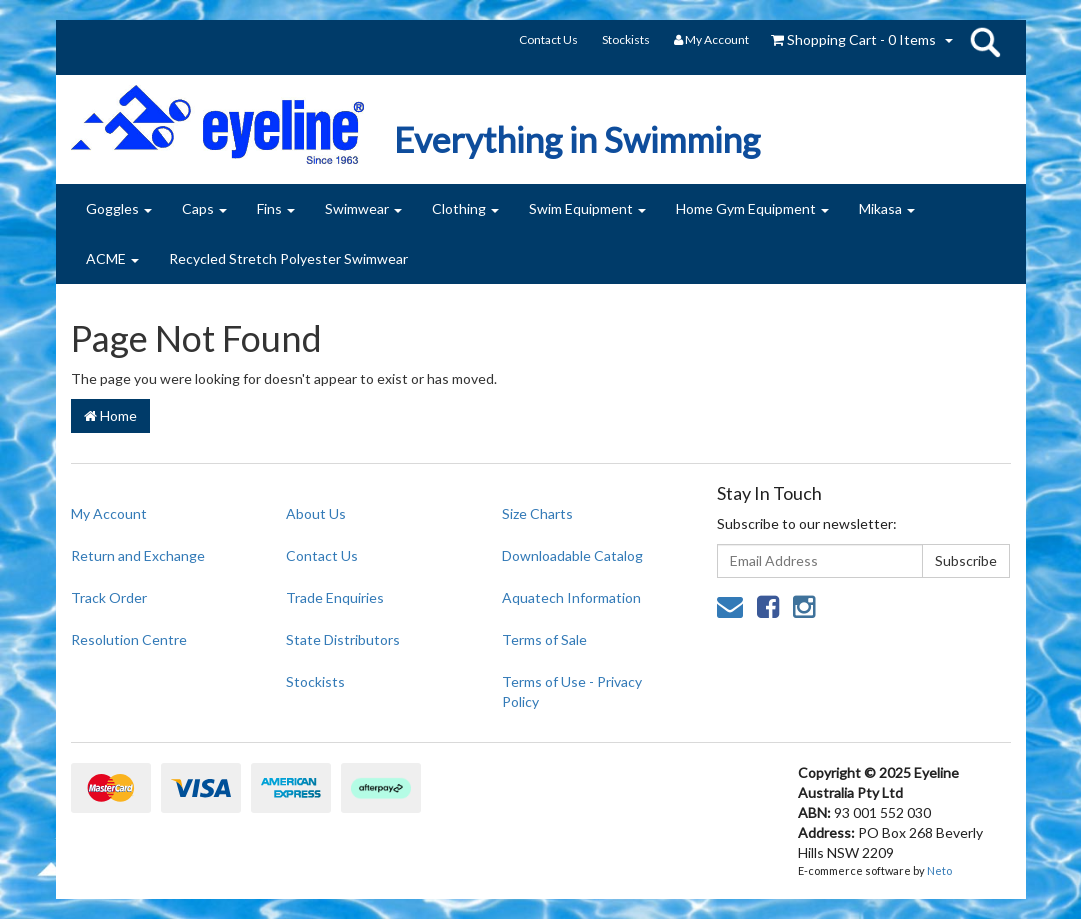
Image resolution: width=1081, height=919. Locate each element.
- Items (853, 39)
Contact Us (548, 39)
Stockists (626, 39)
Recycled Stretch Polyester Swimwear (288, 258)
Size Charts (537, 513)
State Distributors (343, 639)
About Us (316, 513)
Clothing (465, 208)
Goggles (119, 208)
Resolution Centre (129, 639)
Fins (276, 208)
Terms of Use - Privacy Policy (572, 691)
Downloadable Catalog (572, 555)
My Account (109, 513)
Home (110, 415)
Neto (939, 870)
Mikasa (887, 208)
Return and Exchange (138, 555)
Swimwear (363, 208)
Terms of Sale (544, 639)
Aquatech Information (571, 597)
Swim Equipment (587, 208)
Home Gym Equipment (752, 208)
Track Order (109, 597)
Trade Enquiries (335, 597)
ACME (112, 258)
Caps (204, 208)
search (985, 42)
